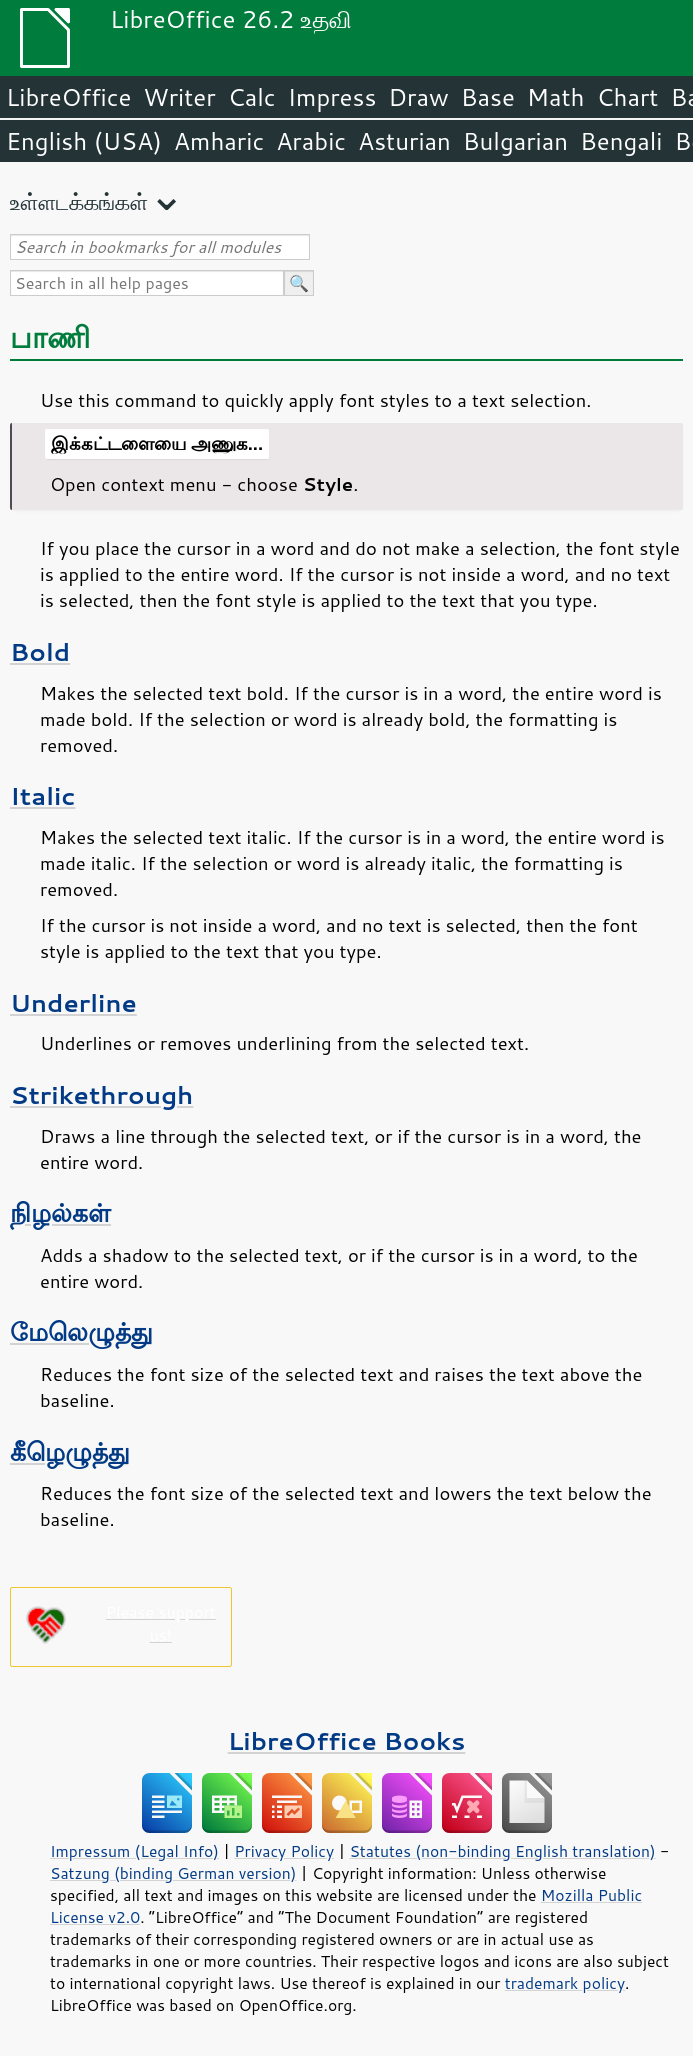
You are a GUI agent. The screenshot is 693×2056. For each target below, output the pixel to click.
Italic (42, 795)
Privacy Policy (284, 1851)
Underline (73, 1002)
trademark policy (565, 1983)
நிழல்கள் (60, 1212)
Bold (40, 651)
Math (556, 97)
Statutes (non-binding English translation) (502, 1851)
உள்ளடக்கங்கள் (79, 201)
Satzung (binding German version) (173, 1873)
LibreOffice (68, 97)
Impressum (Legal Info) (134, 1851)
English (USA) (84, 141)
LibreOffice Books (347, 1740)
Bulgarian (515, 141)
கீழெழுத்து (70, 1451)
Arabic (311, 141)
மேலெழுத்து (81, 1331)
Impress (332, 97)
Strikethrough (101, 1094)
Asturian (404, 141)
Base (488, 97)
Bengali (621, 141)
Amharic (219, 141)
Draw (418, 97)
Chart (627, 97)
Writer (179, 97)
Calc (252, 97)
